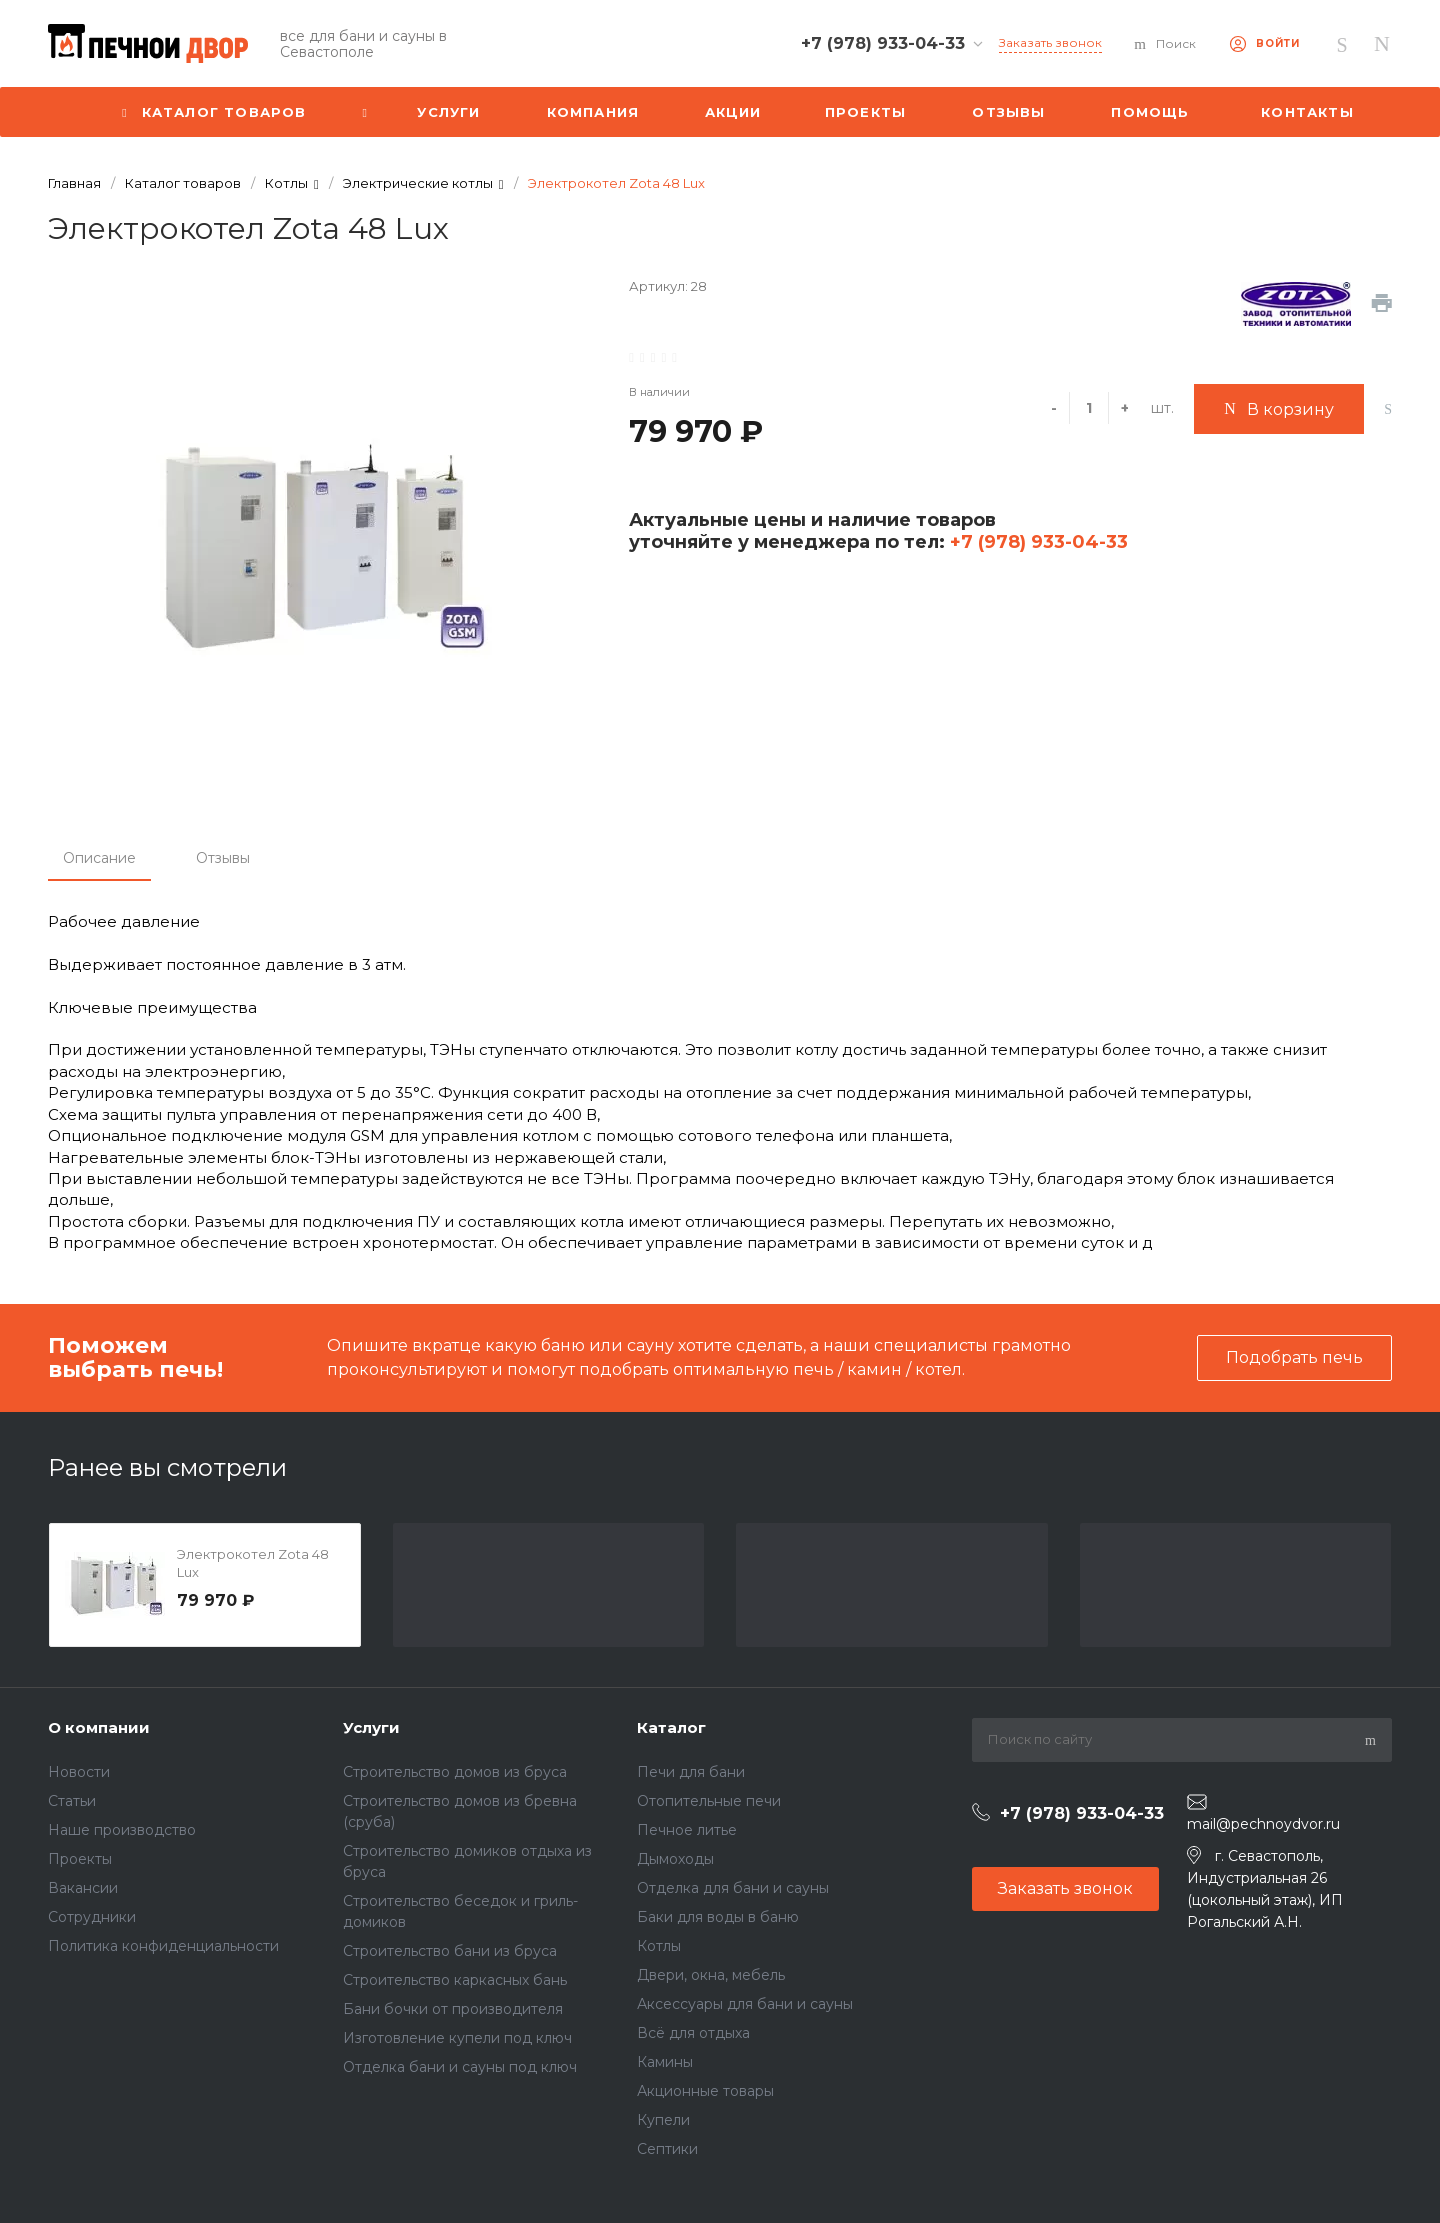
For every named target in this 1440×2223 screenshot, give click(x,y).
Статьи (72, 1801)
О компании (99, 1727)
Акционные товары (705, 2091)
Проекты (80, 1859)
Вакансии (83, 1888)
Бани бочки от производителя (453, 2009)
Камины (665, 2062)
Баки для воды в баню (718, 1917)
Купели (663, 2120)
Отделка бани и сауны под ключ (460, 2067)
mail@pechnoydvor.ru (1263, 1824)
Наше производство (122, 1830)
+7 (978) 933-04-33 (1036, 542)
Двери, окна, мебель (711, 1975)
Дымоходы (675, 1859)
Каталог (671, 1727)
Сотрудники (92, 1917)
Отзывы (223, 858)
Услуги (371, 1727)
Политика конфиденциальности (163, 1946)
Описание (99, 858)
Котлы (659, 1946)
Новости (79, 1772)
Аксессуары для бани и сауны (745, 2004)
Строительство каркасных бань (455, 1980)
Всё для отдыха (693, 2033)
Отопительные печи (709, 1801)
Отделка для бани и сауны (733, 1888)
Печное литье (687, 1830)
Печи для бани (691, 1772)
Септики (667, 2149)
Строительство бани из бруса (450, 1951)
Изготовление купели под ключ (457, 2038)
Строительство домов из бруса (455, 1772)
